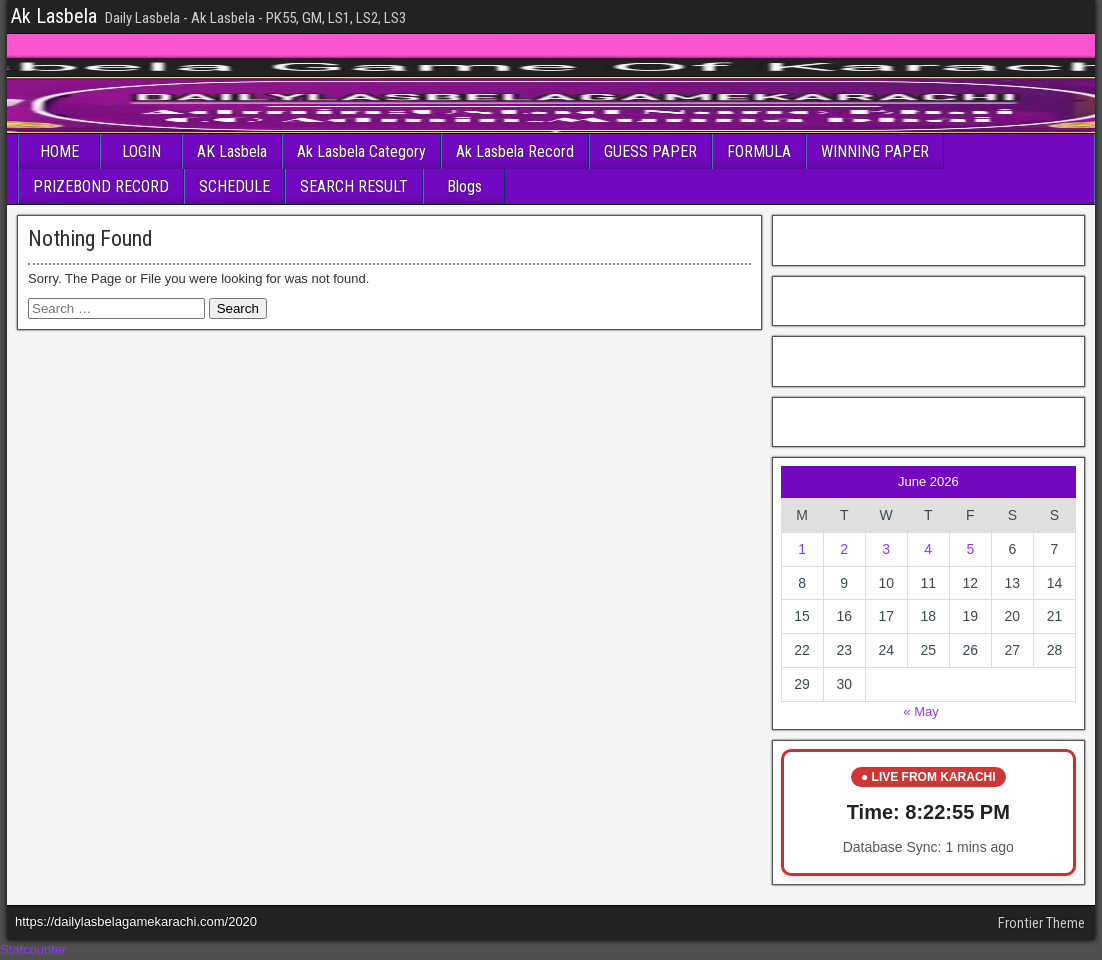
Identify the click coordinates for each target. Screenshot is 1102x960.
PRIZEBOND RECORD (101, 186)
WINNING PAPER (875, 151)
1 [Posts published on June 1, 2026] (802, 549)
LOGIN (141, 151)
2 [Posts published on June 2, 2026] (844, 549)
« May (920, 711)
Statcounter (33, 949)
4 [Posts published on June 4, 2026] (928, 549)
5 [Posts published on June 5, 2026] (970, 549)
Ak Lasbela (54, 16)
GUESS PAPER (650, 151)
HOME (59, 151)
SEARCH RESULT (354, 186)
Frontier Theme (1041, 923)
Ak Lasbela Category (361, 151)
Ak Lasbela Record (515, 151)
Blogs (464, 186)
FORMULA (759, 151)
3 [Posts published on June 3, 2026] (886, 549)
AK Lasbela (232, 151)
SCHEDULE (234, 186)
